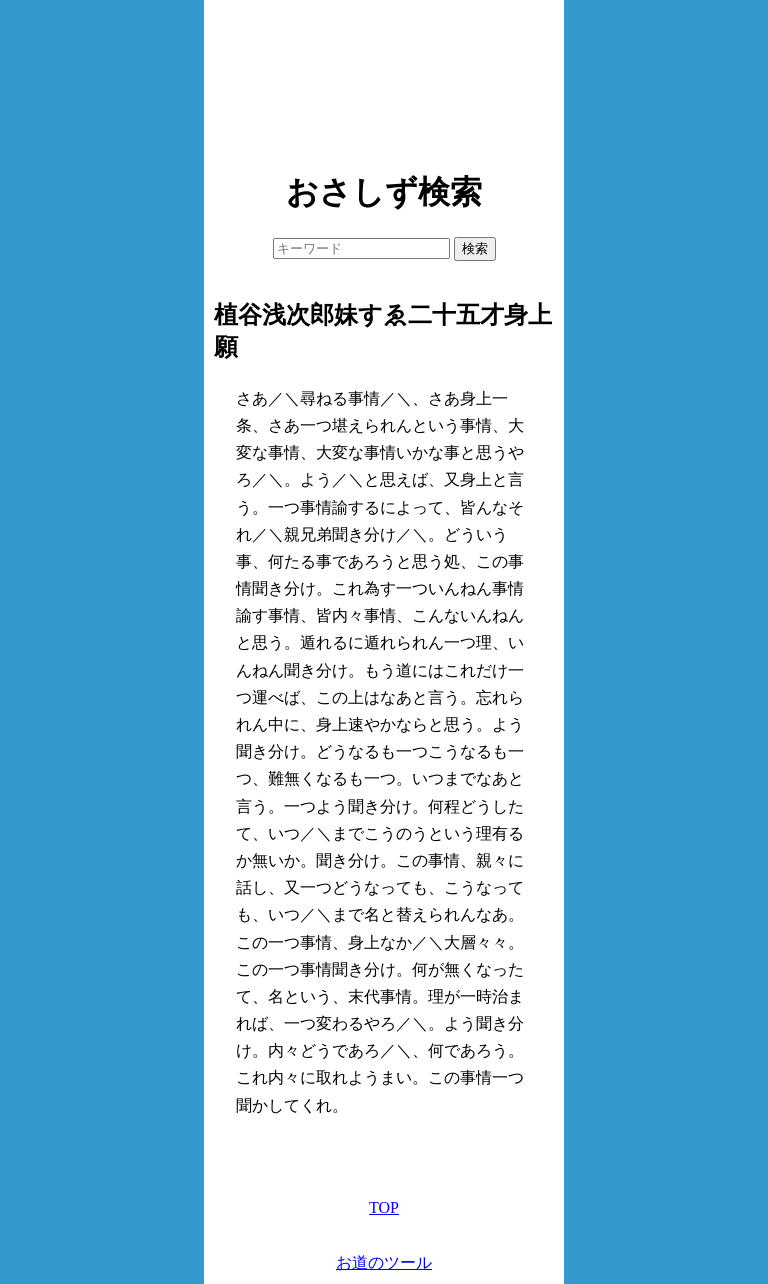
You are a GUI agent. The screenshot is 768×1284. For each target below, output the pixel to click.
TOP (384, 1207)
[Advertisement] (384, 80)
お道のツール (384, 1262)
